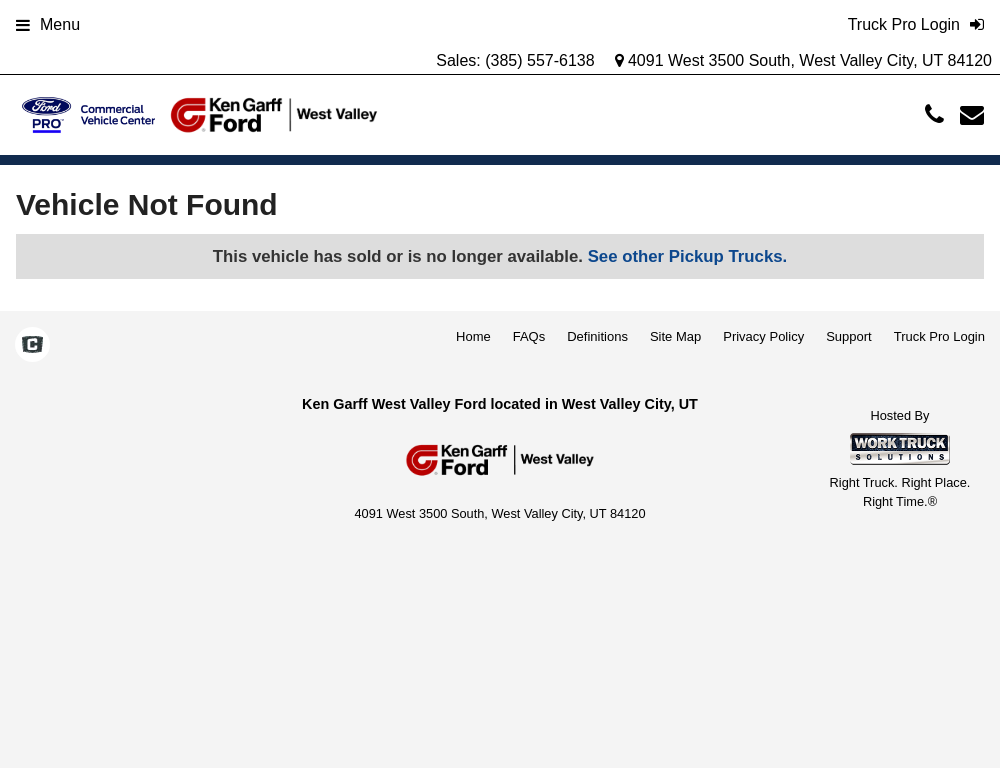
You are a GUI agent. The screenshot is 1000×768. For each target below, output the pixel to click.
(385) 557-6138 (539, 60)
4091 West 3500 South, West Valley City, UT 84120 (804, 60)
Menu (48, 24)
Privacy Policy (763, 336)
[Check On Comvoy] (32, 346)
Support (849, 336)
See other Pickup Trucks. (688, 256)
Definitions (597, 336)
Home (473, 336)
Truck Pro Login (939, 336)
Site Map (675, 336)
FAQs (529, 336)
